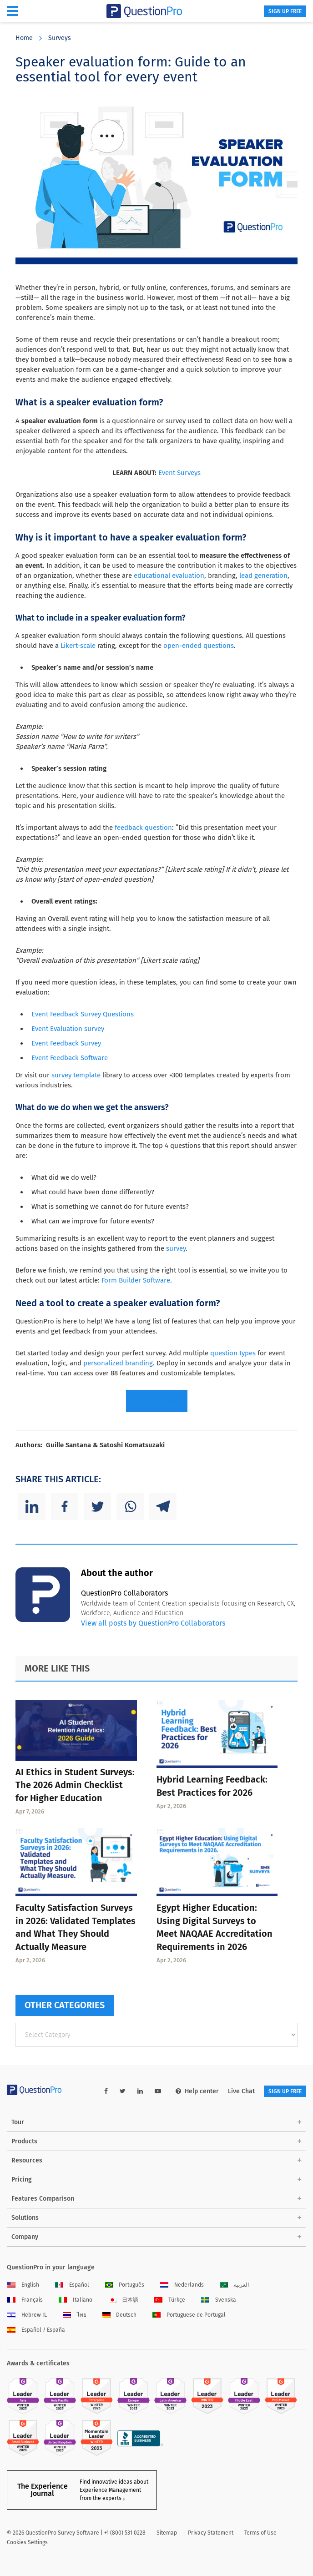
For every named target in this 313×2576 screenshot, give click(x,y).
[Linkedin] (31, 1506)
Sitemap (166, 2533)
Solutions (25, 2218)
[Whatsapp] (130, 1506)
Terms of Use (260, 2533)
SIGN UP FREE (285, 11)
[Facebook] (64, 1506)
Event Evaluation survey (67, 1029)
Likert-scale (78, 645)
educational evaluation (169, 575)
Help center (197, 2091)
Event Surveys (179, 473)
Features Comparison (42, 2198)
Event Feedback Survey (66, 1043)
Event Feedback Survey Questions (82, 1014)
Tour (17, 2122)
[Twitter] (97, 1506)
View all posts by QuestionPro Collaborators (153, 1623)
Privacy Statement (210, 2533)
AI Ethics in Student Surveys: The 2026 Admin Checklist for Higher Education (75, 1785)
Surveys (59, 38)
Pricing (21, 2179)
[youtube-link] (158, 2091)
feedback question (143, 827)
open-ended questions (198, 645)
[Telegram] (163, 1506)
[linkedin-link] (140, 2091)
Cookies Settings (27, 2542)
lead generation (263, 575)
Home (24, 38)
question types (233, 1353)
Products (24, 2141)
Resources (26, 2160)
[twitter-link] (123, 2091)
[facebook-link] (106, 2091)
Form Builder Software (135, 1280)
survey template (76, 1075)
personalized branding (118, 1363)
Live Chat (241, 2091)
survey (176, 1248)
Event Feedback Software (69, 1058)
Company (24, 2237)
